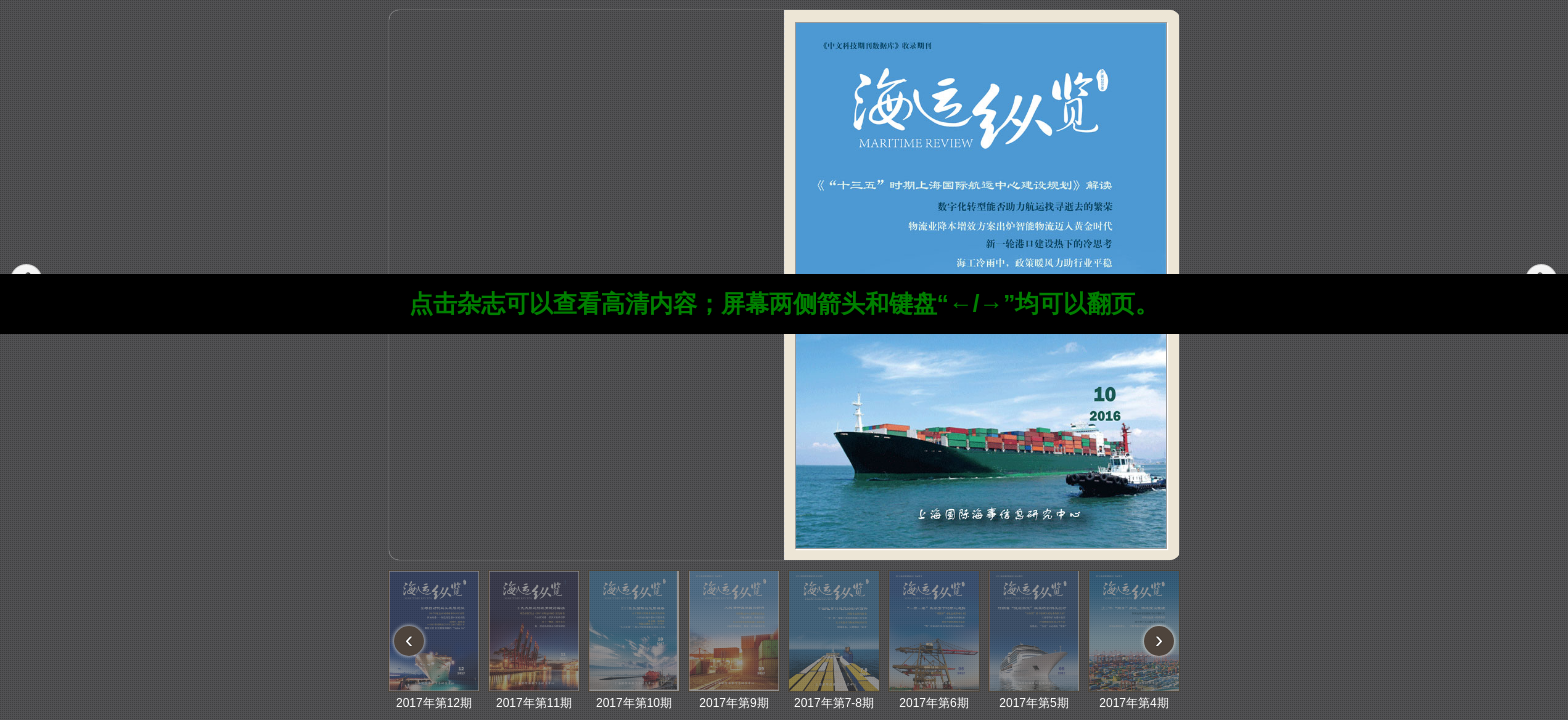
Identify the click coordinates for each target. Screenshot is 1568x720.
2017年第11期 (534, 695)
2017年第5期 (1034, 695)
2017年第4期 (1134, 695)
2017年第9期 (734, 695)
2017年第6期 (934, 695)
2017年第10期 (634, 695)
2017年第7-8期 (834, 695)
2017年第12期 (434, 695)
